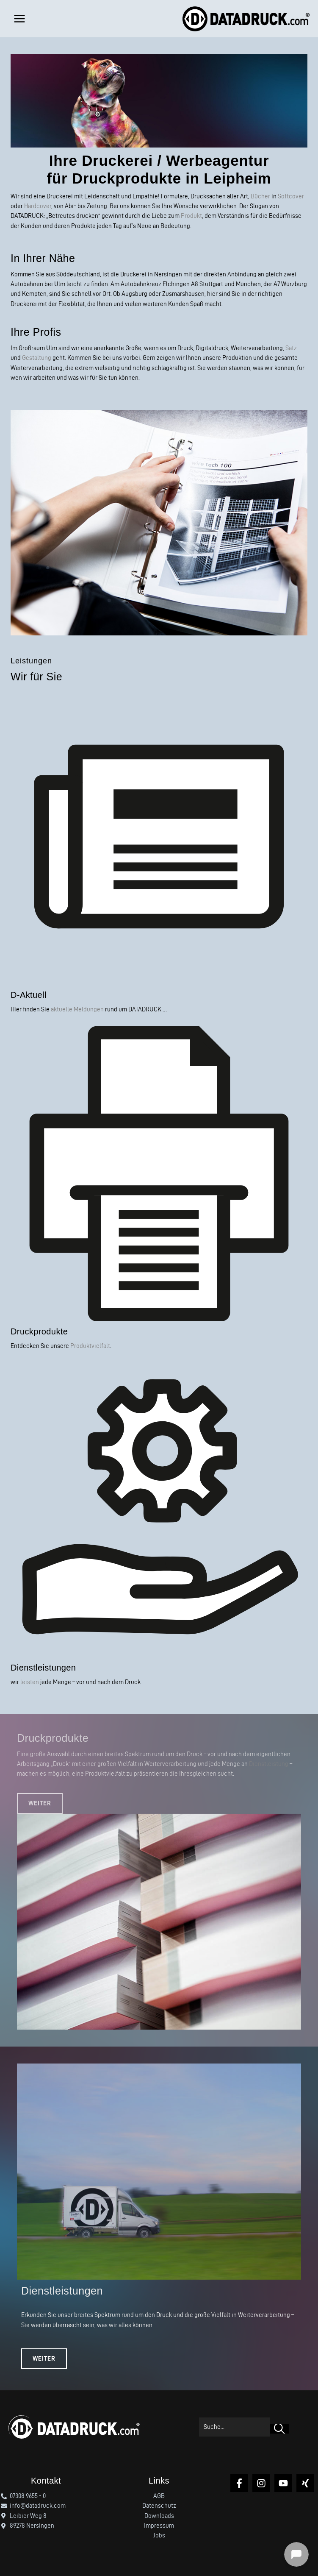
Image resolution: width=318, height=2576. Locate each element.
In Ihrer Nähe (43, 258)
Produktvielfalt (90, 1345)
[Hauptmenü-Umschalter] (19, 19)
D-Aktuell (29, 995)
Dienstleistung (268, 1763)
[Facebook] (239, 2483)
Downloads (159, 2515)
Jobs (159, 2535)
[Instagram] (261, 2483)
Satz (291, 348)
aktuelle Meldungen (77, 1009)
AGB (159, 2495)
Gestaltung (36, 357)
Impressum (159, 2525)
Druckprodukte (39, 1331)
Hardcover (37, 206)
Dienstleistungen (43, 1667)
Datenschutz (159, 2505)
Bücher (260, 196)
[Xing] (305, 2483)
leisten (29, 1682)
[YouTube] (283, 2483)
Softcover (291, 196)
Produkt (191, 215)
